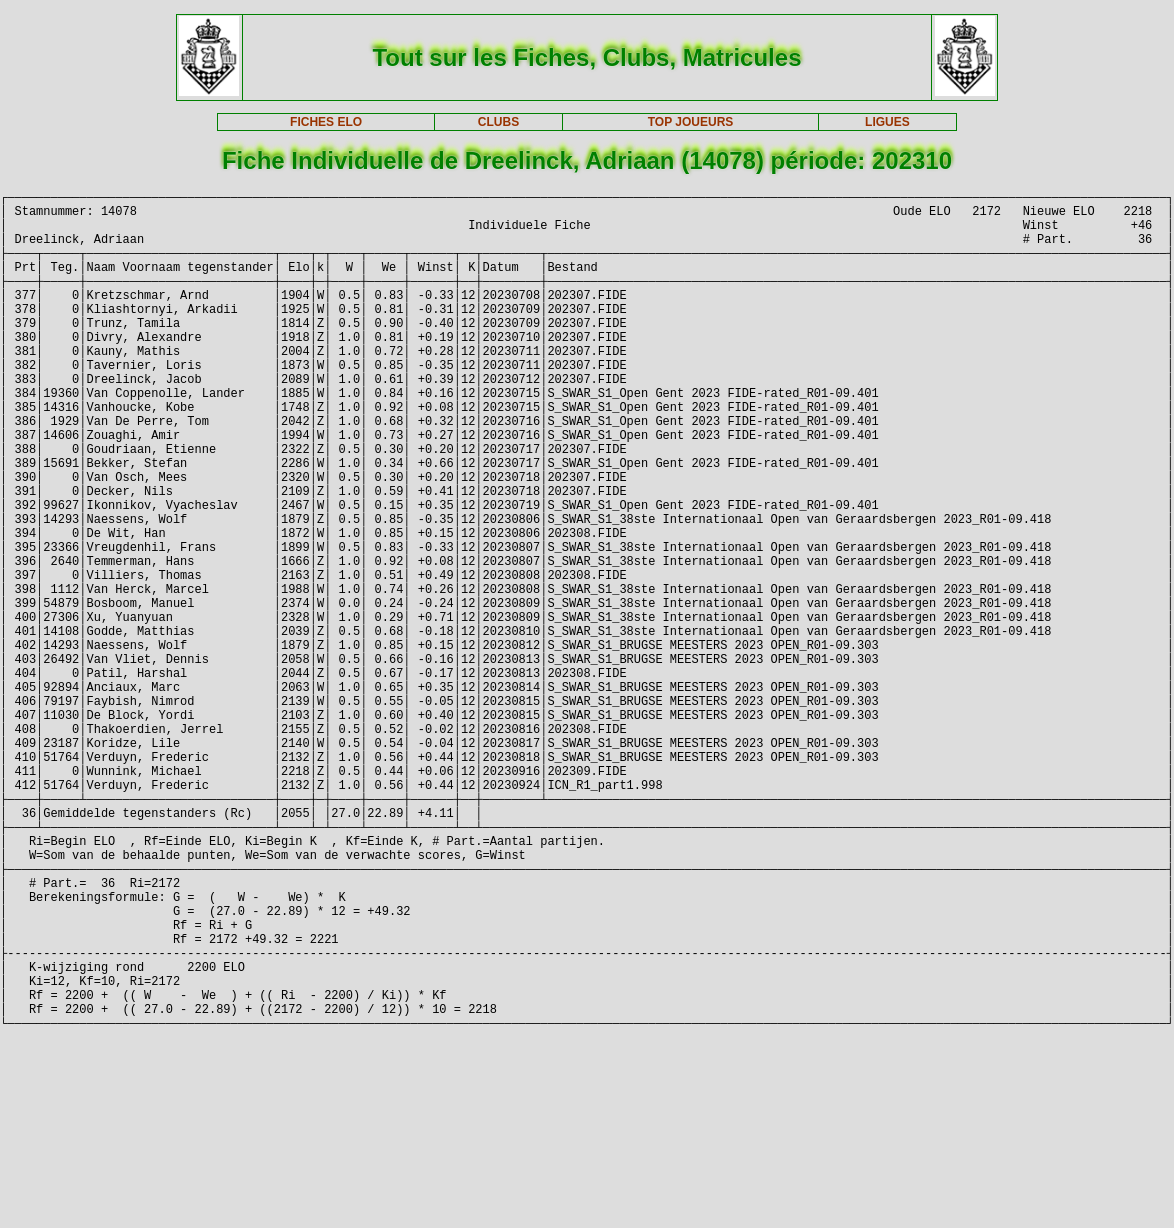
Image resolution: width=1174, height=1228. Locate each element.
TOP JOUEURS (691, 122)
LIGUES (887, 122)
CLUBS (498, 122)
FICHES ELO (326, 122)
